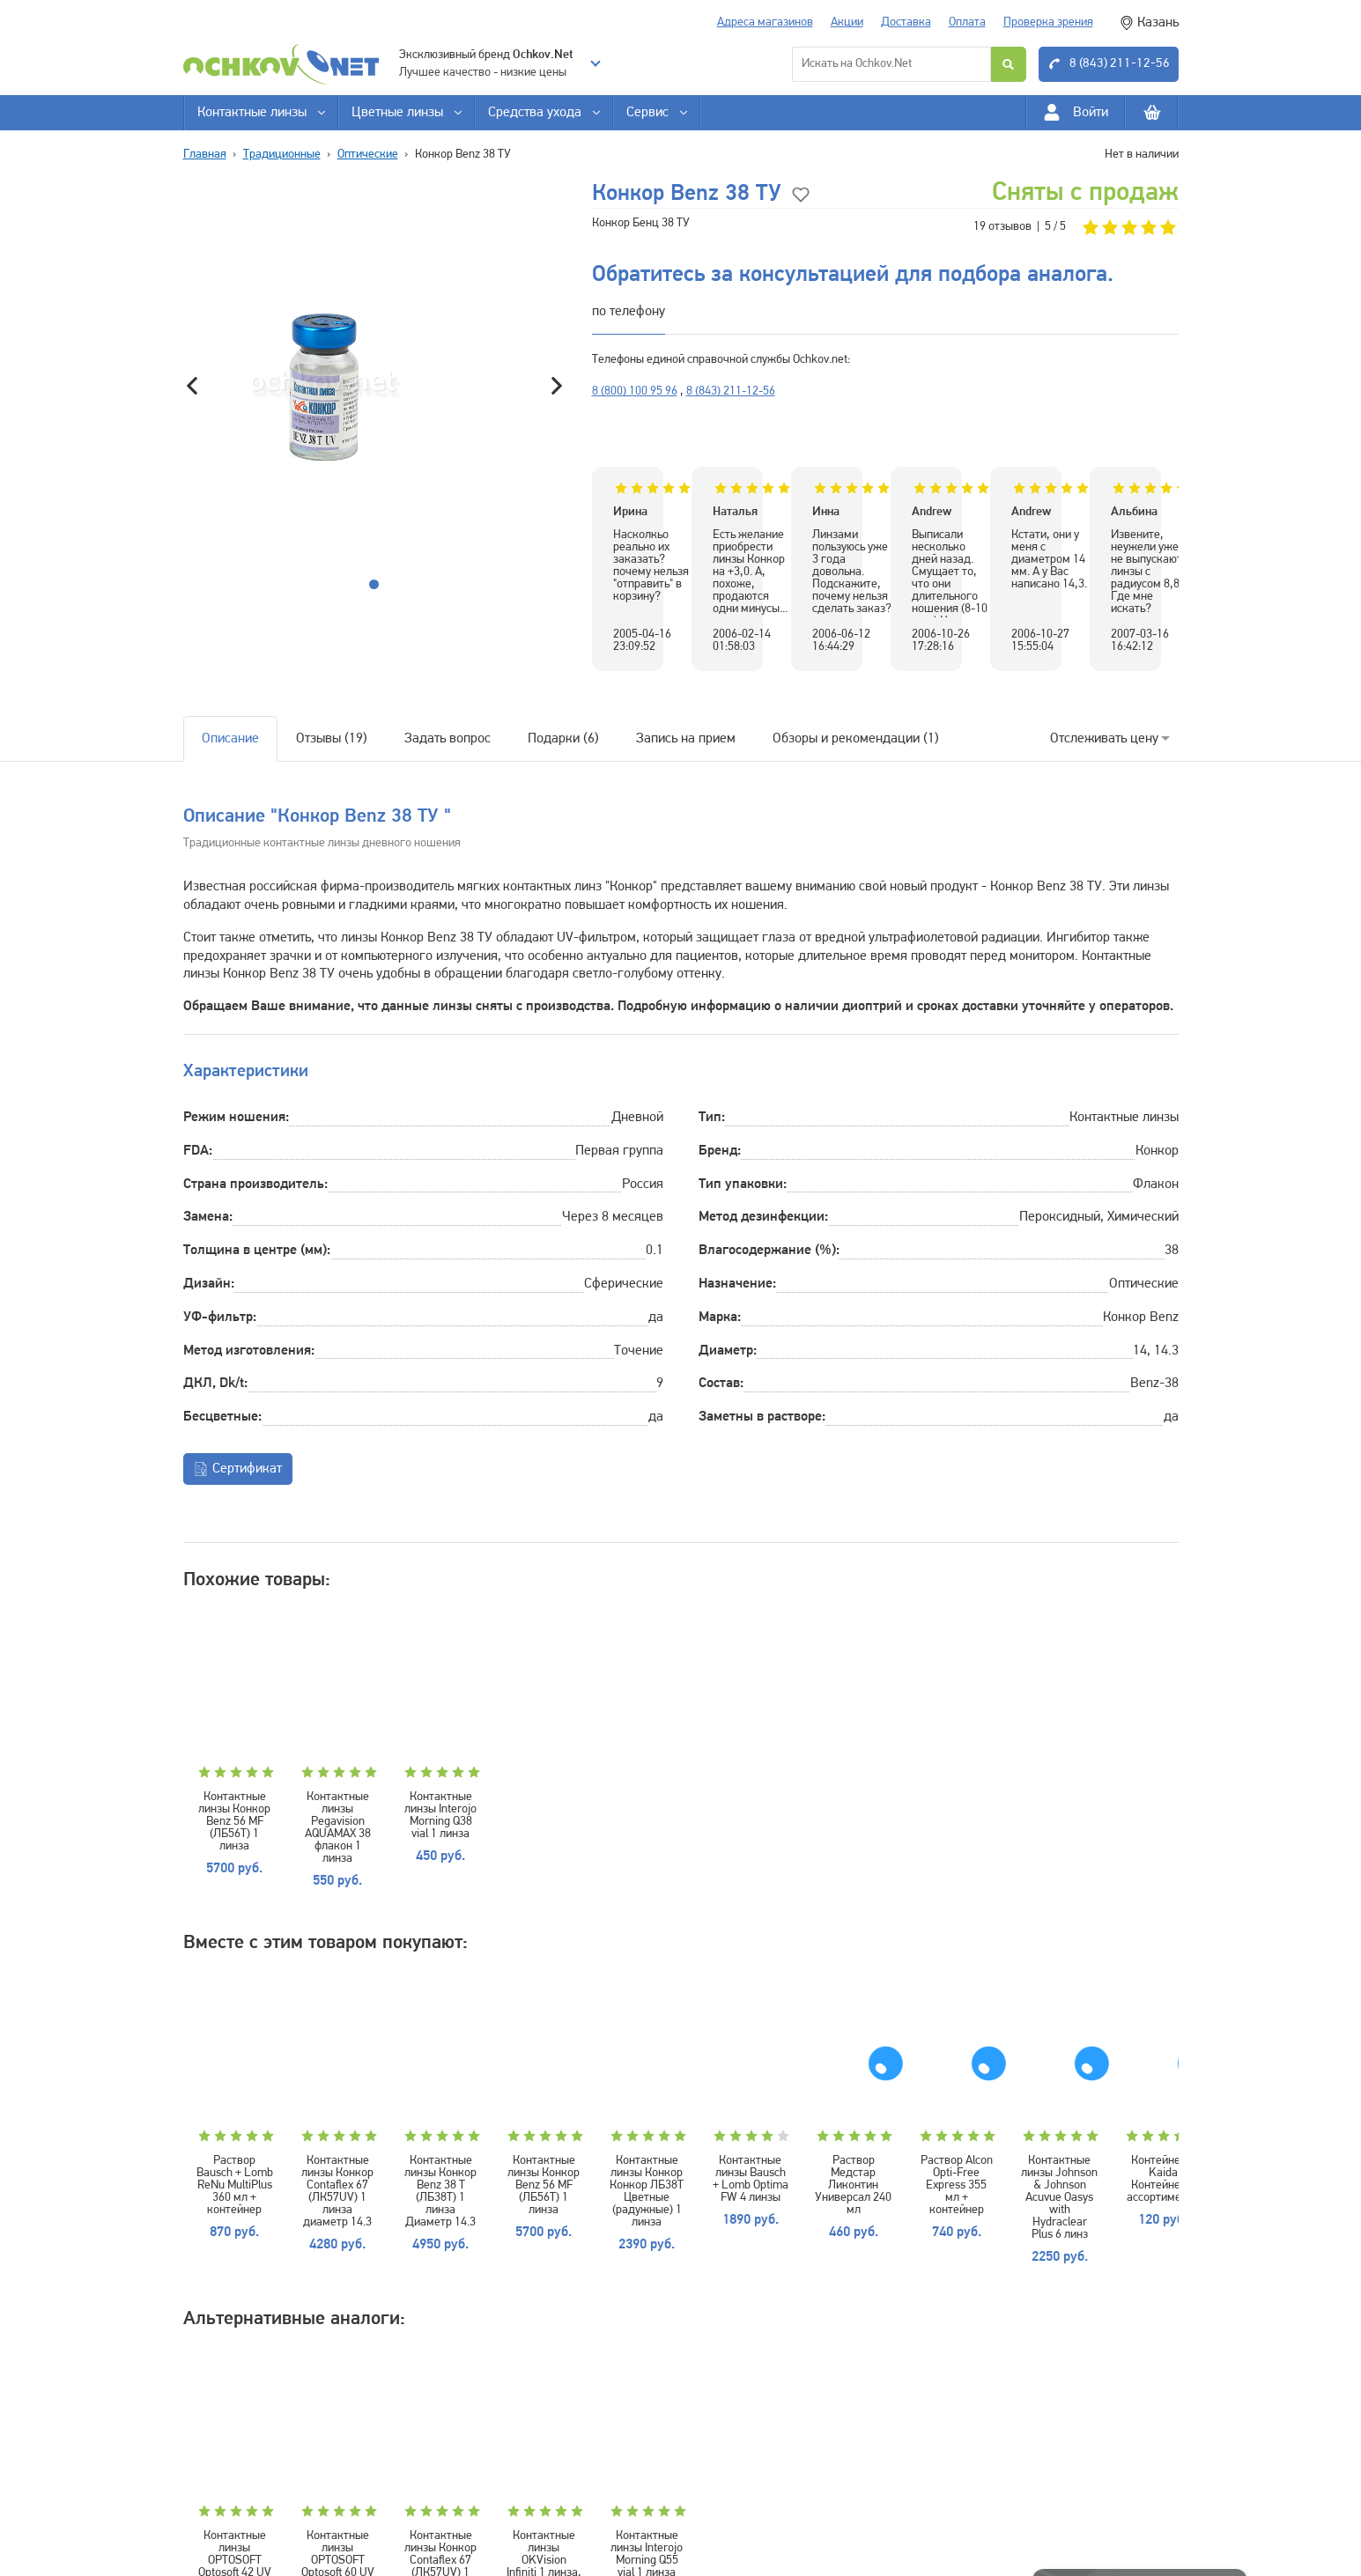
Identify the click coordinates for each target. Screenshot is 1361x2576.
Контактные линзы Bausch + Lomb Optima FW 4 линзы (1095, 2130)
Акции (847, 22)
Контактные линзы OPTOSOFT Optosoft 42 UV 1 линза (265, 2474)
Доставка (906, 22)
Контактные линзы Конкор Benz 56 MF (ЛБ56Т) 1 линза (266, 1809)
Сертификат (238, 1469)
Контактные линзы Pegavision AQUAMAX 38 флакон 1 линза (431, 1809)
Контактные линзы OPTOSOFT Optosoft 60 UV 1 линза (431, 2474)
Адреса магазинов (765, 22)
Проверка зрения (1048, 22)
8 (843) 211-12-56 (730, 391)
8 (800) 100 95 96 (634, 391)
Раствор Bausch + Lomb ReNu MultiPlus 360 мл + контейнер (266, 2136)
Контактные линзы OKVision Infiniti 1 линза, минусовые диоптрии (763, 2474)
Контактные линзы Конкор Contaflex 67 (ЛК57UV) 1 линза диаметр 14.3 (431, 2136)
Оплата (967, 22)
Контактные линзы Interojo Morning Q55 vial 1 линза (929, 2468)
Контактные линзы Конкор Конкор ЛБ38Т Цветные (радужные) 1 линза (929, 2136)
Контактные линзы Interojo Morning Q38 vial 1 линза (597, 1803)
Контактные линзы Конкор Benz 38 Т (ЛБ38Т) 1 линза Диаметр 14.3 (597, 2136)
